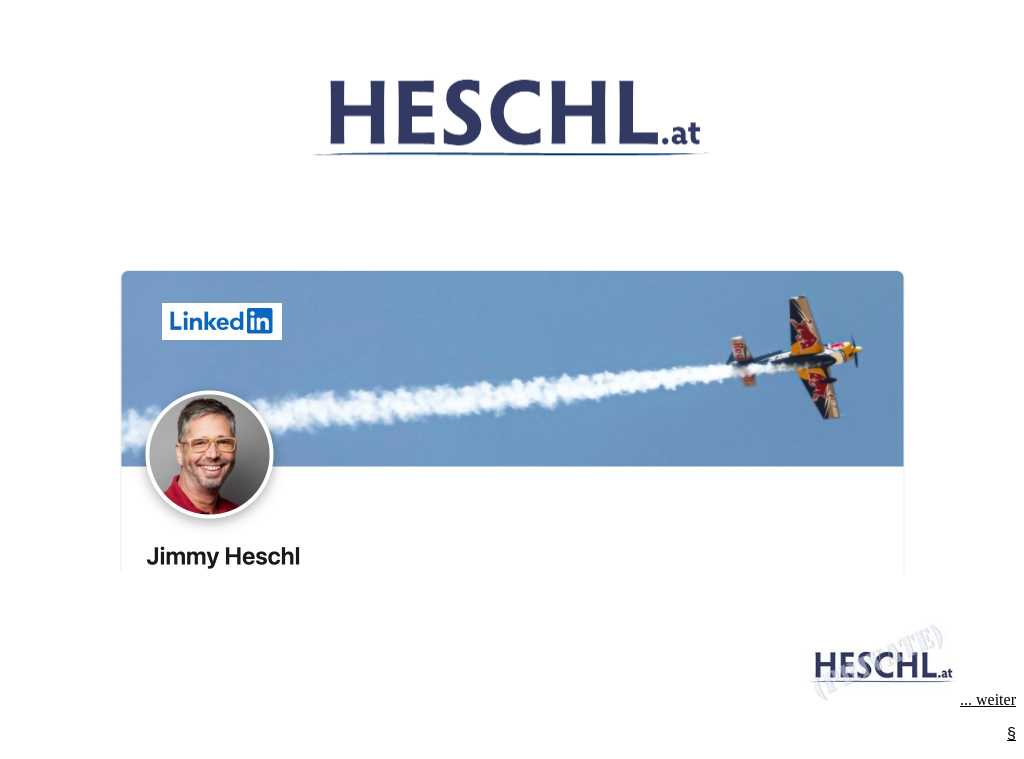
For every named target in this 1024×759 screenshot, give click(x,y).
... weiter (910, 699)
